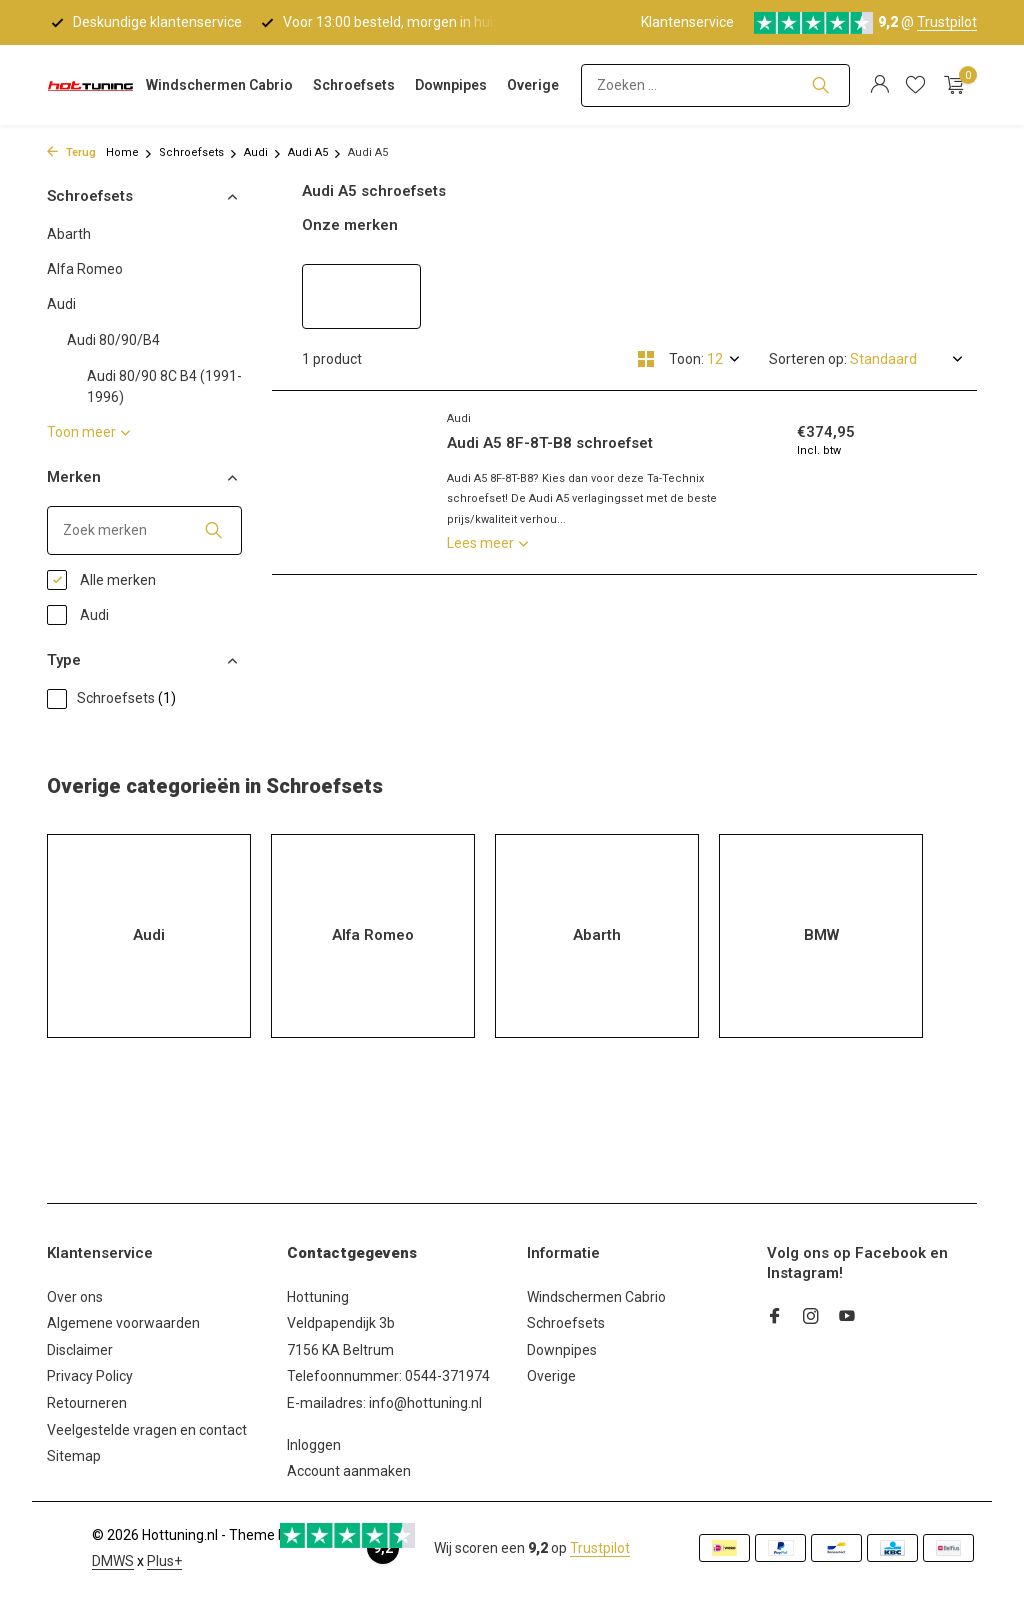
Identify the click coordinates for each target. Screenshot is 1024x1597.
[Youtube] (847, 1318)
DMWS (113, 1561)
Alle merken (101, 580)
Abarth (69, 234)
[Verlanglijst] (915, 85)
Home (129, 152)
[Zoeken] (715, 85)
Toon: (686, 359)
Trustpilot (947, 22)
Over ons (75, 1297)
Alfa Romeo (85, 269)
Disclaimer (80, 1350)
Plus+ (164, 1561)
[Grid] (646, 359)
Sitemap (74, 1456)
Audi (263, 152)
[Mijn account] (879, 85)
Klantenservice (687, 22)
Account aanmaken (349, 1471)
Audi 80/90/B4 (113, 340)
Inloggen (314, 1445)
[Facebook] (775, 1318)
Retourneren (87, 1403)
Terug (71, 152)
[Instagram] (811, 1318)
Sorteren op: (808, 359)
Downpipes (451, 85)
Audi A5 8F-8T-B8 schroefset (550, 443)
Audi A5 (315, 152)
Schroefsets (354, 85)
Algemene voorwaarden (123, 1323)
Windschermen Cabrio (219, 85)
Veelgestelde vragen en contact (147, 1430)
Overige (533, 85)
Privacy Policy (90, 1376)
